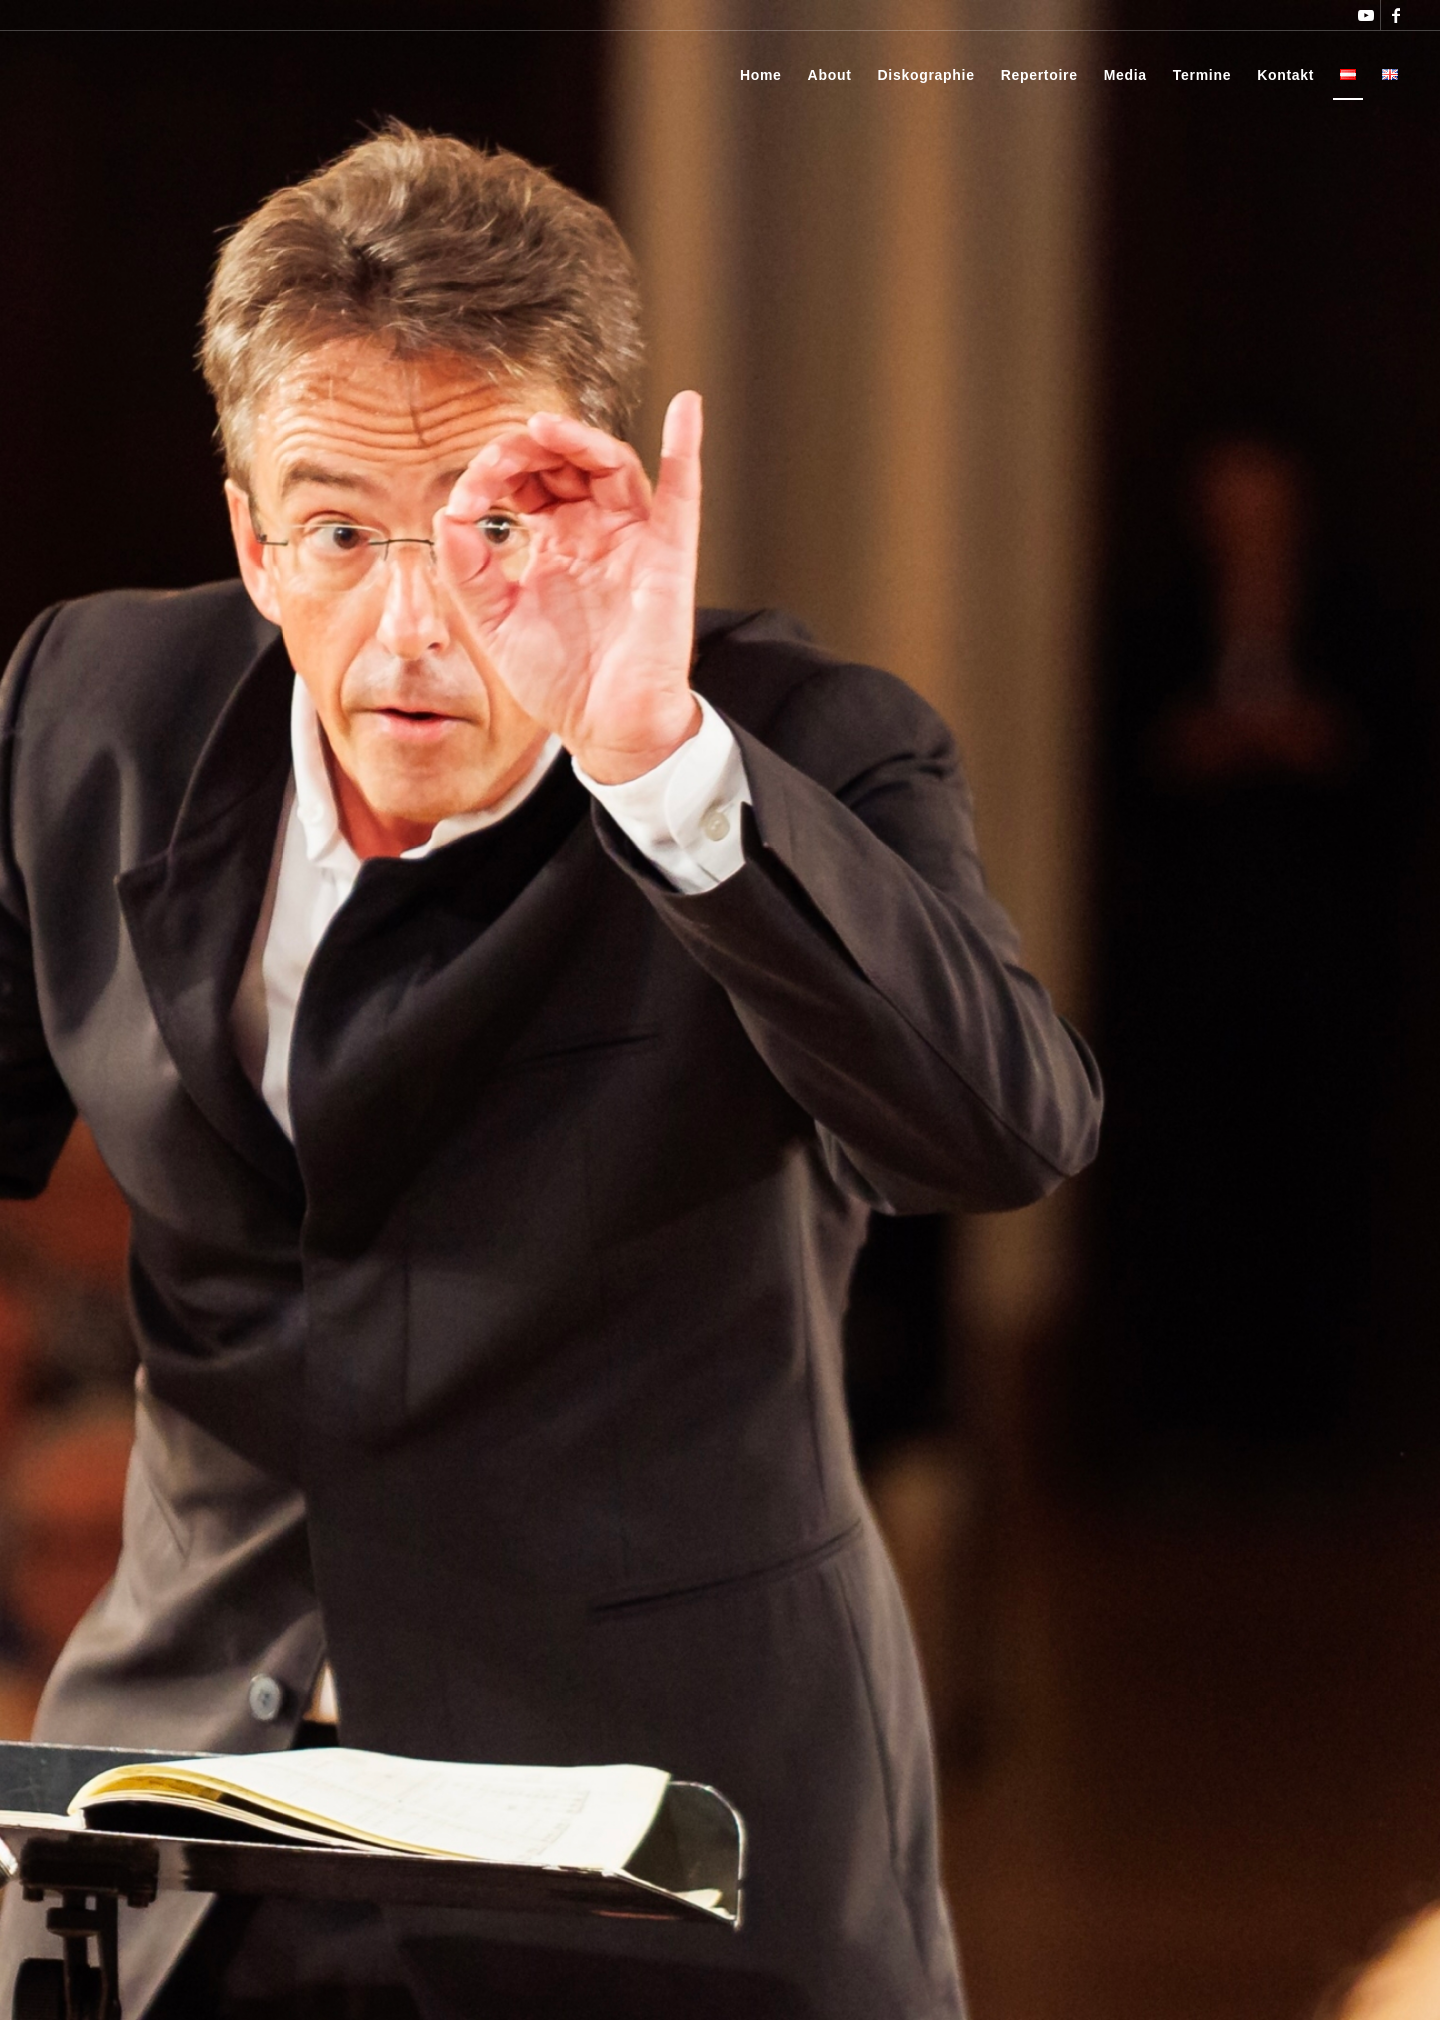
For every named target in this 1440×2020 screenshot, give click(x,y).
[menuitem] (761, 75)
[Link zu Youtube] (1365, 15)
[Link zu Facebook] (1396, 15)
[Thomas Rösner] (94, 75)
